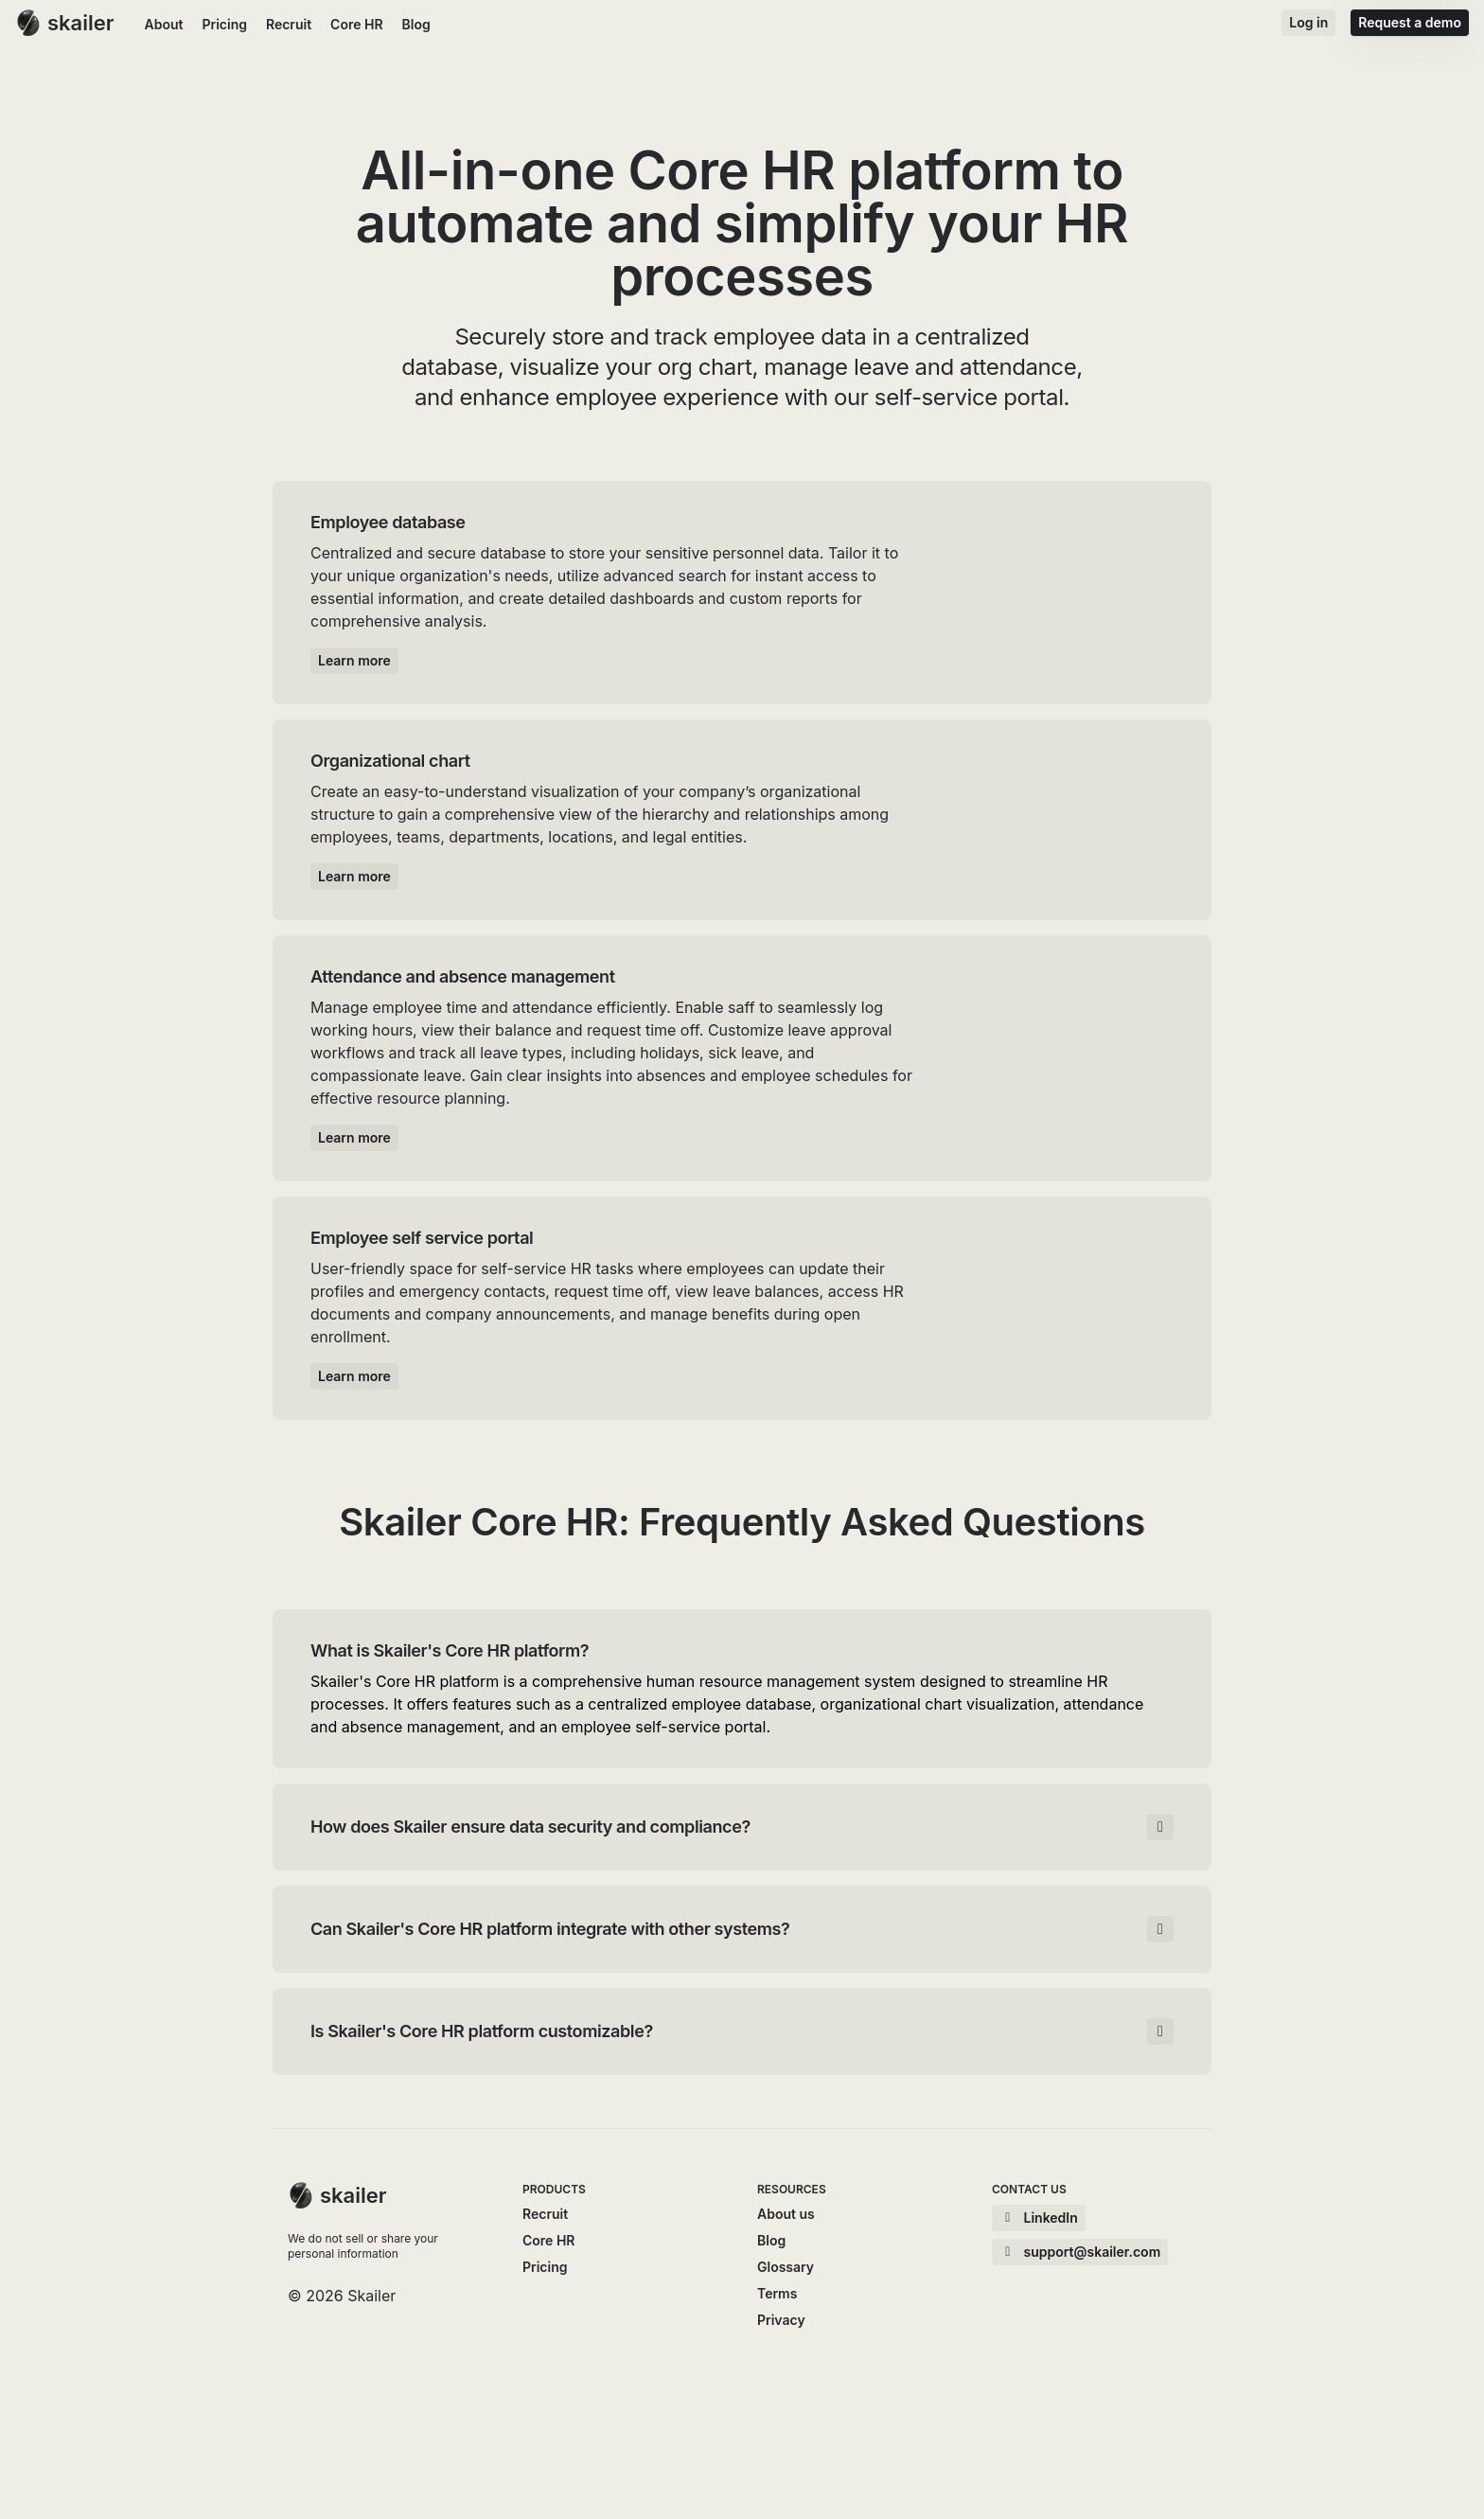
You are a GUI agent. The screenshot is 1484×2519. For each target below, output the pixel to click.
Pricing (224, 24)
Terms (777, 2293)
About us (786, 2214)
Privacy (781, 2320)
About (164, 24)
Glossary (785, 2267)
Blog (416, 24)
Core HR (356, 24)
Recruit (288, 24)
